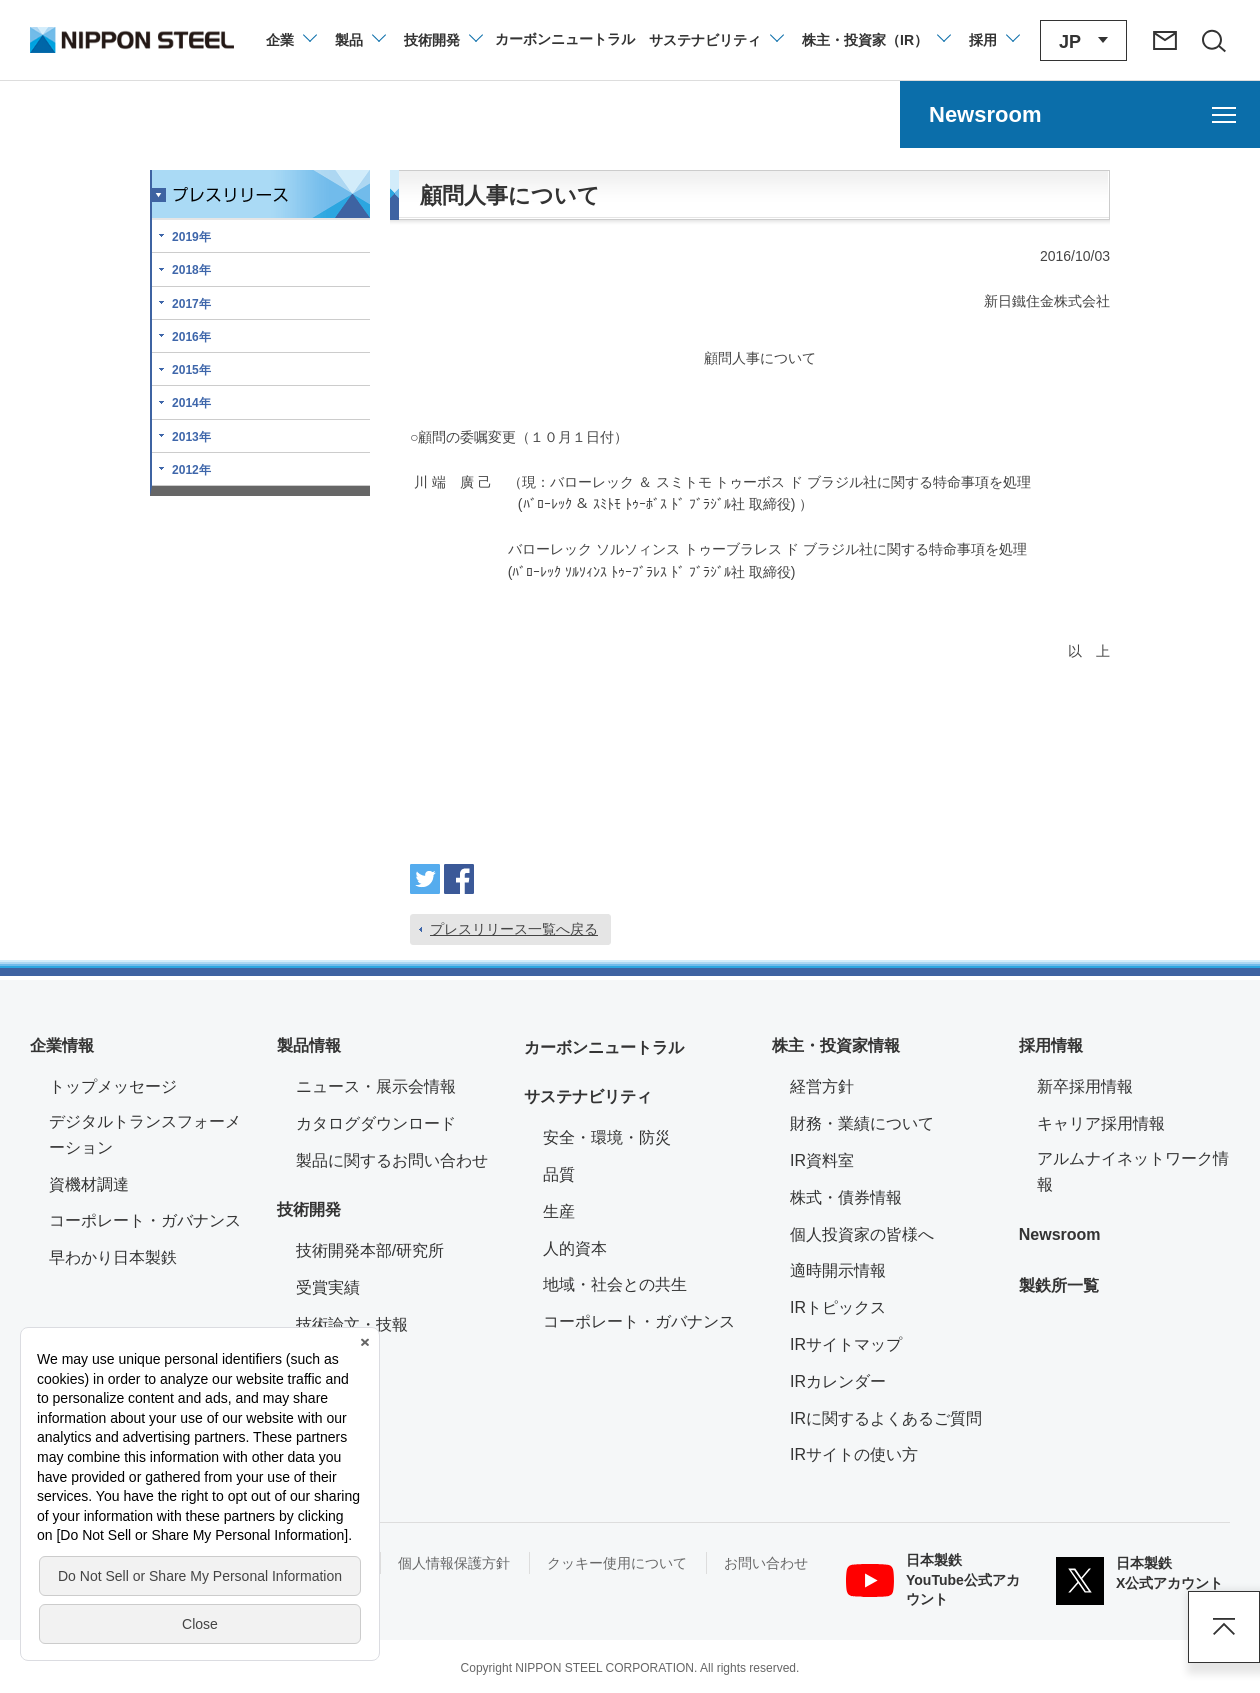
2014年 (191, 403)
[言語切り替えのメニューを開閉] (1083, 40)
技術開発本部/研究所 (370, 1250)
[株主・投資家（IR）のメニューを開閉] (875, 40)
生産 (559, 1211)
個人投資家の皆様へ (862, 1234)
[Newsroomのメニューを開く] (1080, 114)
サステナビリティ (588, 1096)
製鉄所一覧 (1059, 1285)
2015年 (191, 370)
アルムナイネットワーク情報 (1133, 1171)
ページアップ (1224, 1627)
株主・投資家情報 (836, 1045)
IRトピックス (838, 1307)
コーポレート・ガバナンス (145, 1220)
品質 (559, 1174)
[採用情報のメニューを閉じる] (993, 40)
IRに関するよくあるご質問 (886, 1418)
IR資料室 (822, 1160)
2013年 (191, 437)
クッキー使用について (617, 1563)
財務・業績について (862, 1123)
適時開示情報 (838, 1270)
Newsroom (1060, 1234)
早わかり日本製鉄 (113, 1257)
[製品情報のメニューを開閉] (359, 40)
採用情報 (1051, 1045)
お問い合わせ (766, 1563)
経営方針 (822, 1086)
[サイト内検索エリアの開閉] (1213, 40)
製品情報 (309, 1045)
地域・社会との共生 (615, 1284)
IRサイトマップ (846, 1344)
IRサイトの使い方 (854, 1454)
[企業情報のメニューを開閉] (290, 40)
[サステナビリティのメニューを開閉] (715, 40)
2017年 (191, 304)
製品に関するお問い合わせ (392, 1160)
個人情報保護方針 (454, 1563)
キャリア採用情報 (1101, 1123)
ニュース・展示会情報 (376, 1086)
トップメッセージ (113, 1086)
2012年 (191, 470)
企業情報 (62, 1045)
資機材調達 (89, 1184)
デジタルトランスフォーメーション (145, 1134)
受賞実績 (328, 1287)
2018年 (191, 270)
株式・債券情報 (846, 1197)
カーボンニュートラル (604, 1047)
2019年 (191, 237)
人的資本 (575, 1248)
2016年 (191, 337)
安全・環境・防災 (607, 1137)
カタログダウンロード (376, 1123)
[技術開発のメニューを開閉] (442, 40)
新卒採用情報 (1085, 1086)
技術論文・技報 (352, 1324)
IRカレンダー (838, 1381)
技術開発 (309, 1209)
